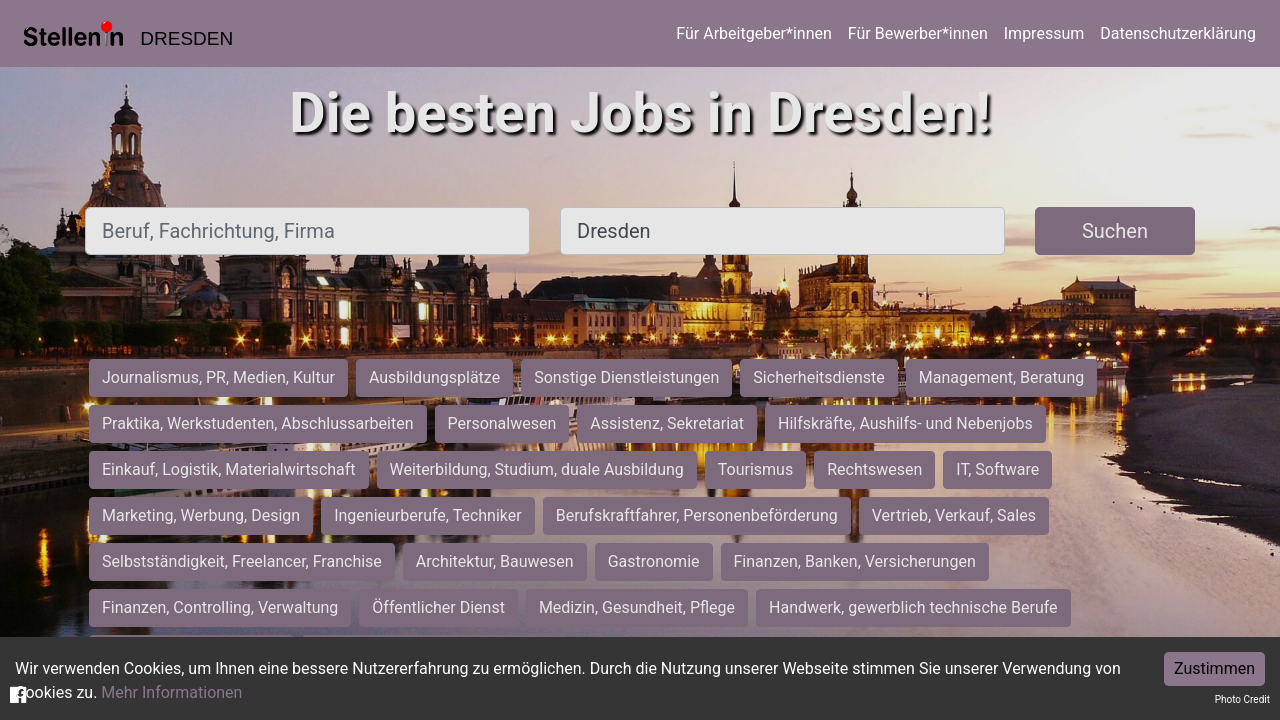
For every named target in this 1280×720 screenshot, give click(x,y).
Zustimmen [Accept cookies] (1214, 668)
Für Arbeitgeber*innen (753, 33)
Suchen (1115, 231)
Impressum (1044, 33)
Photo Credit (1242, 699)
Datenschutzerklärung (1178, 33)
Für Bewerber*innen (918, 33)
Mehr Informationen (171, 692)
